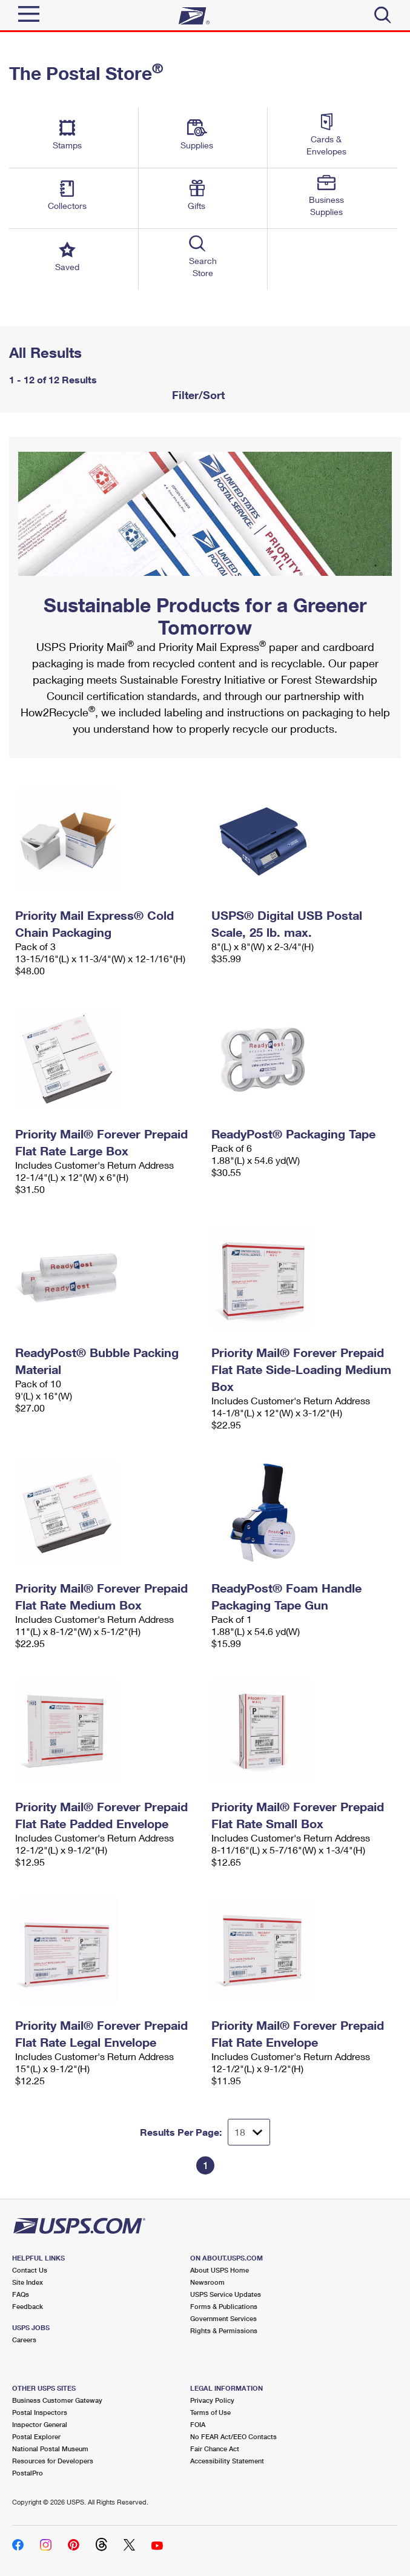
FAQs (20, 2294)
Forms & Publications (223, 2306)
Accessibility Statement (227, 2461)
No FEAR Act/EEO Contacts (233, 2436)
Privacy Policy (212, 2400)
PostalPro (27, 2473)
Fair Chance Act (214, 2448)
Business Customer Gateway (57, 2400)
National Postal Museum (50, 2448)
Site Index (27, 2282)
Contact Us (29, 2270)
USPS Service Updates (225, 2294)
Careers (24, 2339)
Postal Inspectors (39, 2412)
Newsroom (207, 2282)
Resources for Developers (52, 2461)
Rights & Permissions (223, 2330)
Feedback (27, 2306)
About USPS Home (219, 2270)
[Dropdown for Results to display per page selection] (249, 2132)
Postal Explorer (36, 2436)
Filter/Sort (197, 394)
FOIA (197, 2424)
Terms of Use (210, 2412)
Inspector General (39, 2424)
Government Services (223, 2318)
